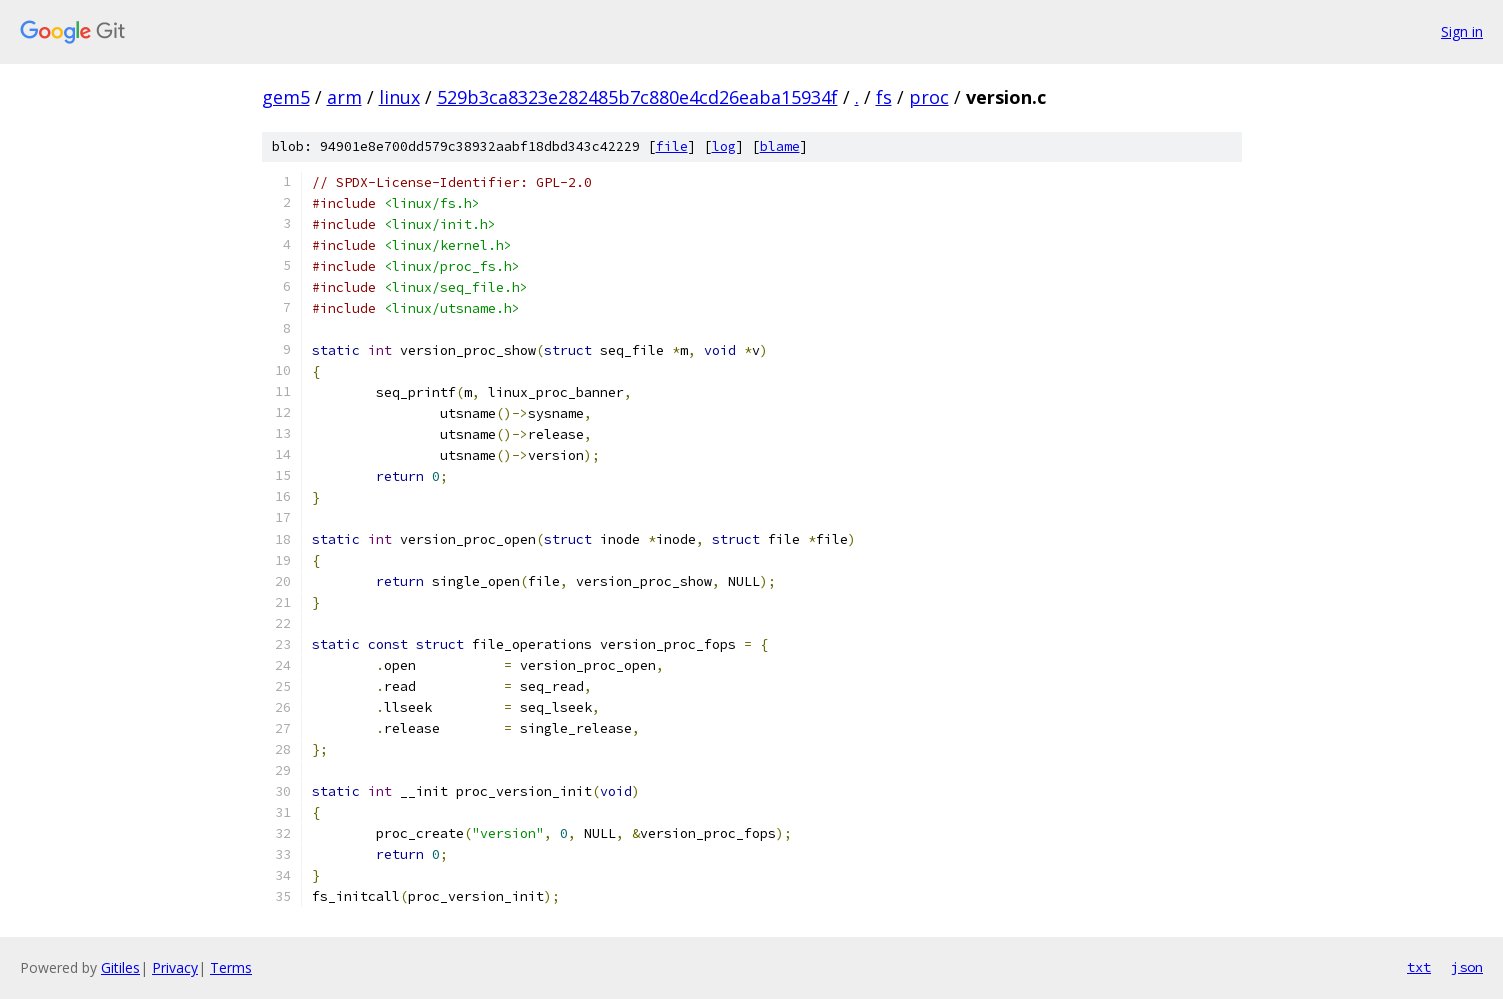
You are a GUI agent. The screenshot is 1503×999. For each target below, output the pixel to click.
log (724, 146)
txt (1419, 967)
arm (344, 97)
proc (929, 97)
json (1467, 967)
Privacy (175, 967)
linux (399, 97)
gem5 (286, 97)
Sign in (1462, 31)
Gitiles (120, 967)
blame (780, 146)
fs (884, 97)
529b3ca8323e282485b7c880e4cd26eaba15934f (637, 97)
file (672, 146)
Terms (231, 967)
